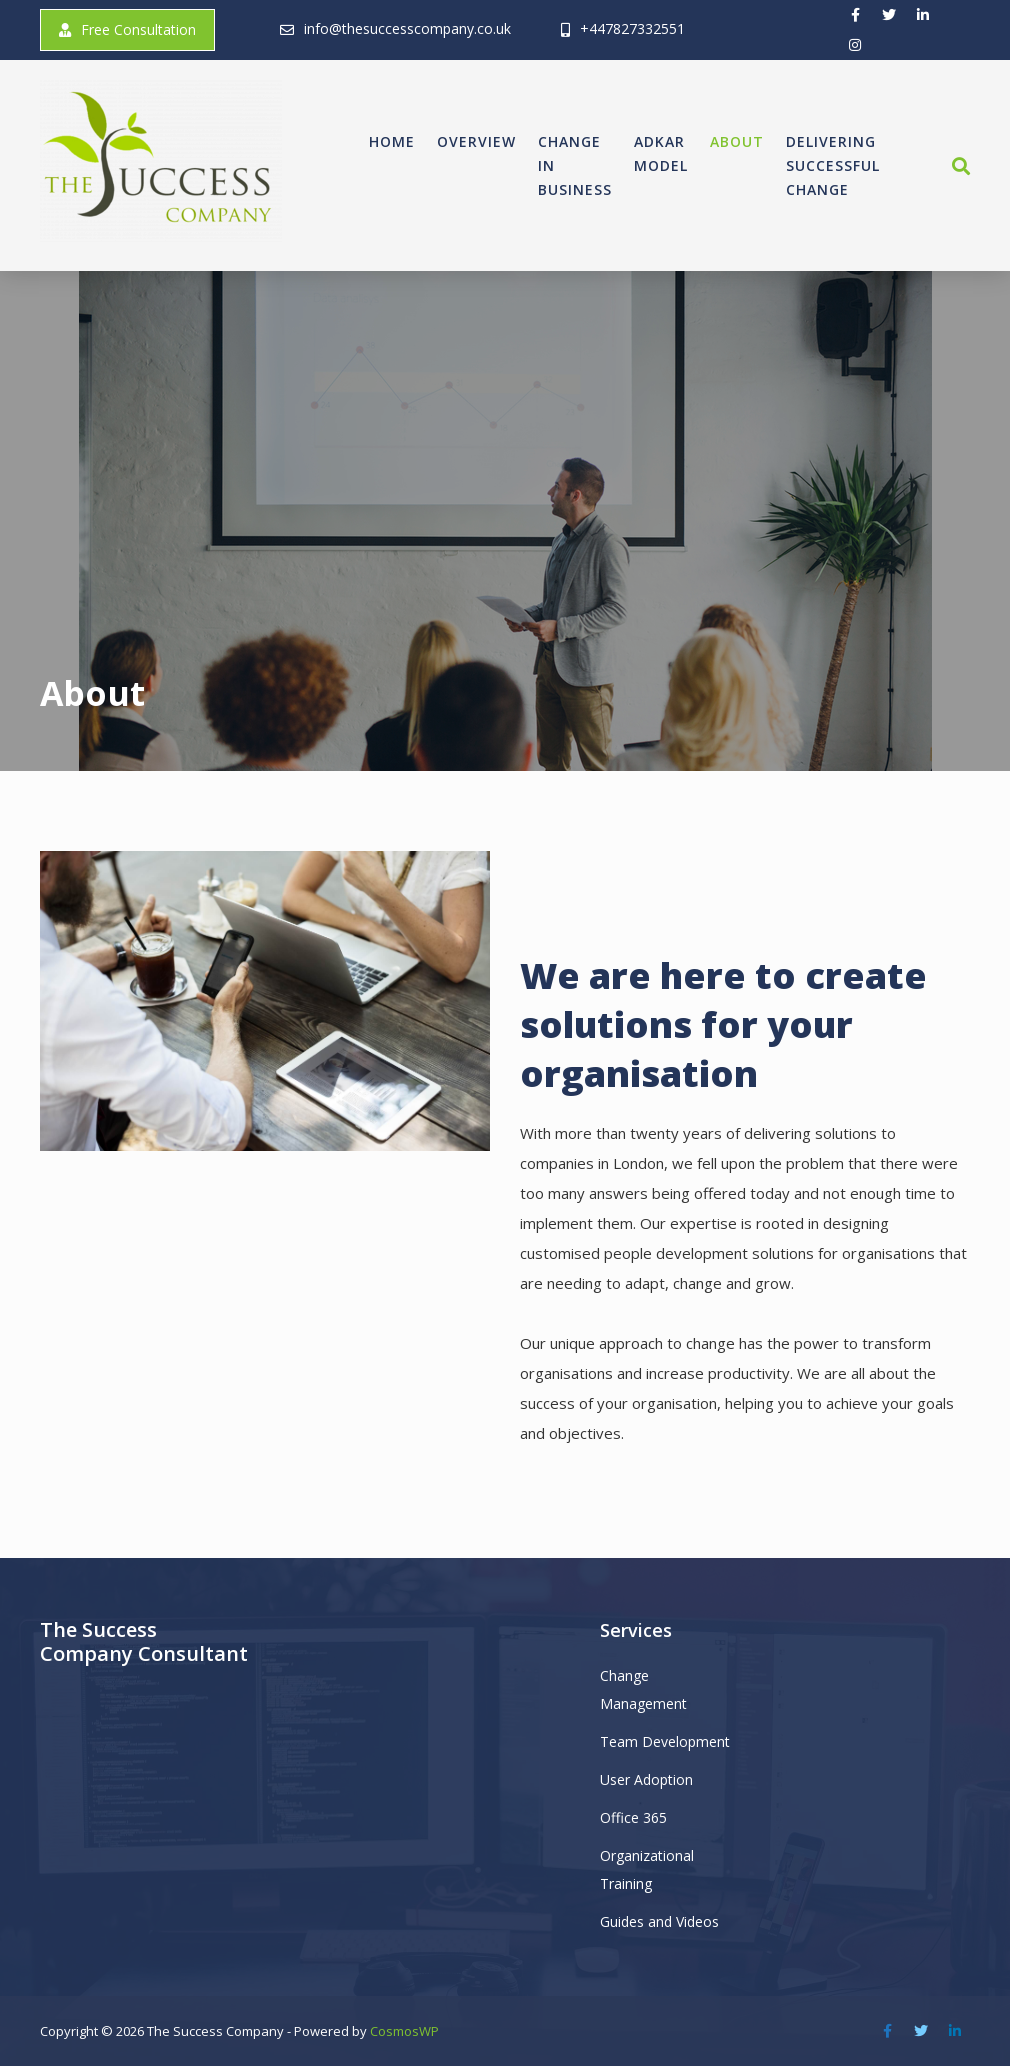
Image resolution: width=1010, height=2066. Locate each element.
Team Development (665, 1741)
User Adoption (646, 1779)
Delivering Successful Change (833, 165)
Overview (476, 141)
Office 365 (633, 1817)
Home (392, 141)
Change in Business (575, 165)
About (737, 141)
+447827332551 (632, 28)
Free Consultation (127, 29)
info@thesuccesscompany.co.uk (407, 28)
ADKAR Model (661, 153)
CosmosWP (404, 2031)
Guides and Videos (659, 1921)
